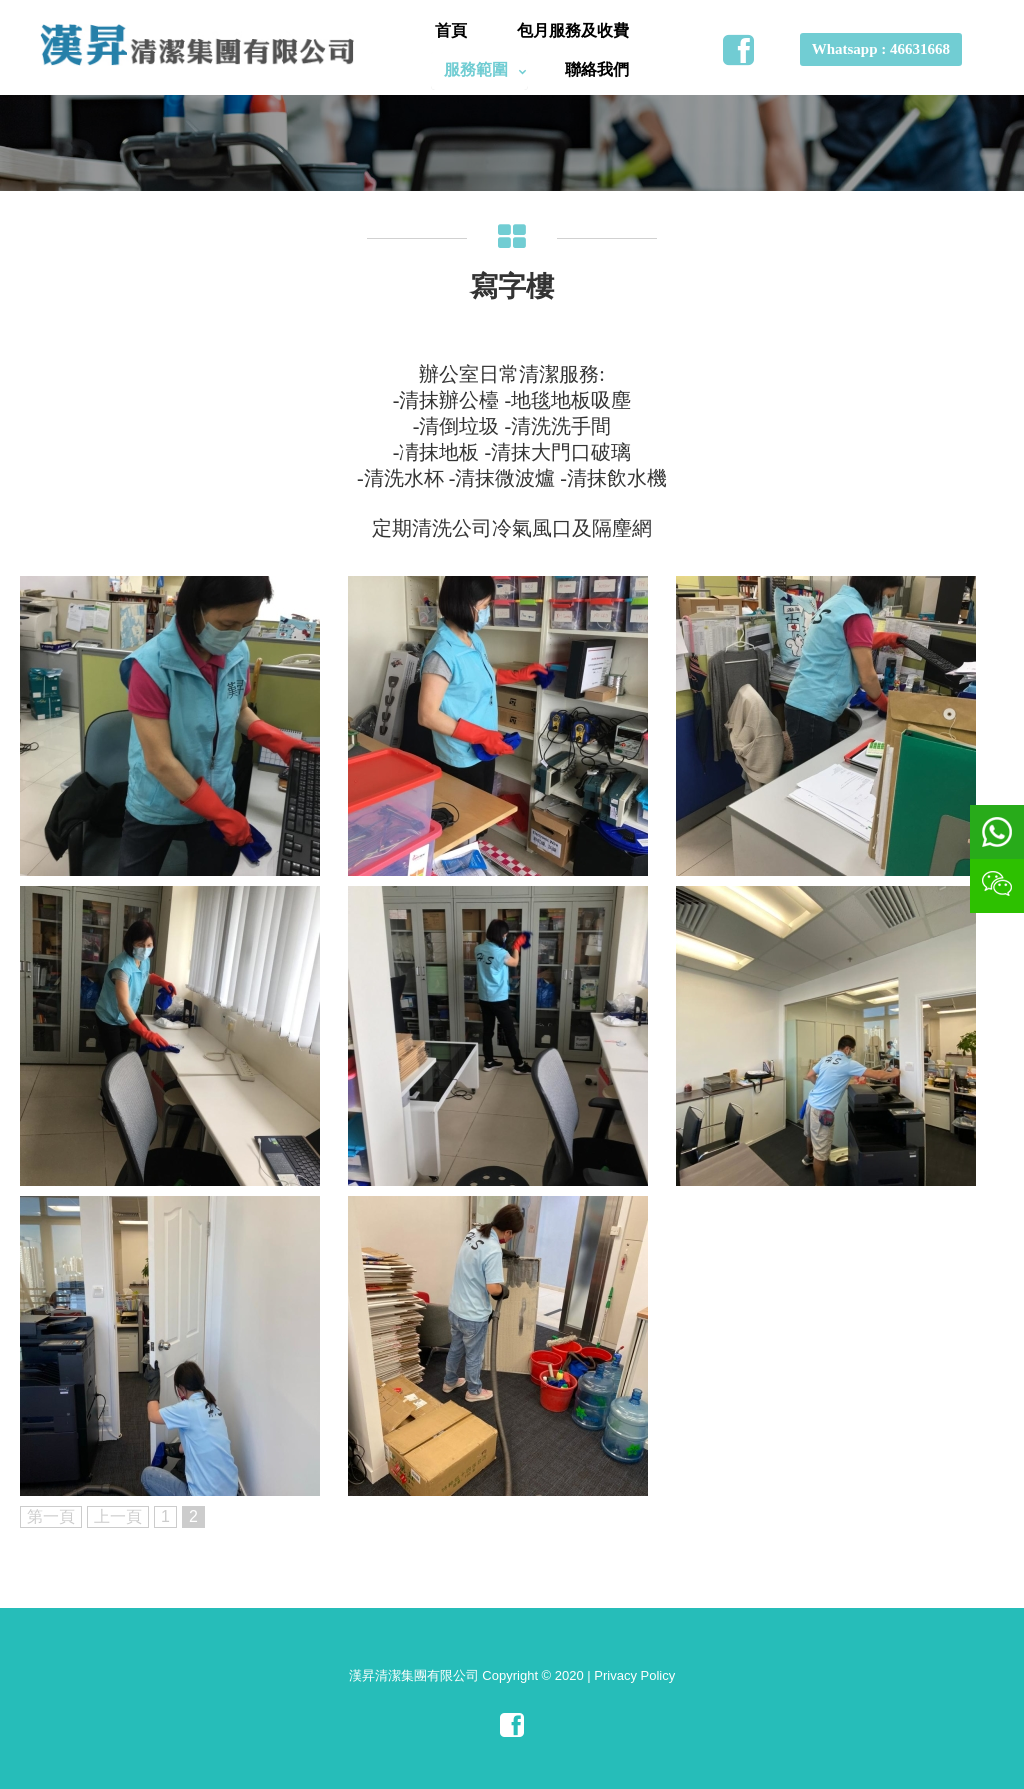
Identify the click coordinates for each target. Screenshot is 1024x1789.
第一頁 (51, 1516)
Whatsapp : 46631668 (881, 49)
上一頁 (118, 1516)
